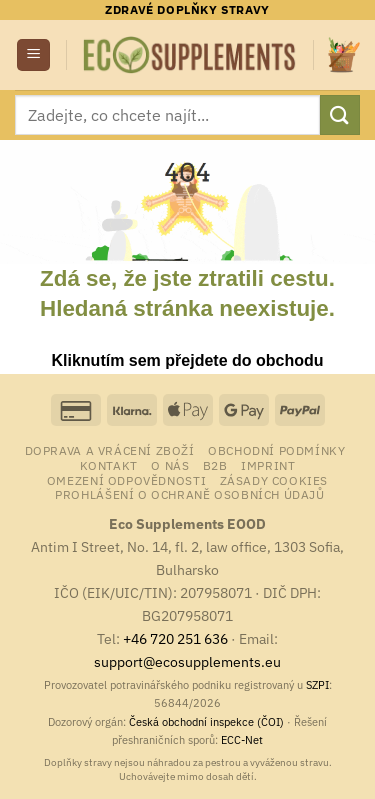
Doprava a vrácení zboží (110, 450)
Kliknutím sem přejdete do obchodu (187, 360)
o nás (170, 465)
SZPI (317, 685)
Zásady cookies (274, 480)
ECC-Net (242, 740)
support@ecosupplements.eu (187, 661)
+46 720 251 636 (175, 638)
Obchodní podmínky (276, 450)
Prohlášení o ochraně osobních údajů (189, 494)
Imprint (268, 465)
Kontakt (109, 465)
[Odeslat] (340, 114)
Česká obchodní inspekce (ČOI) (206, 722)
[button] (33, 55)
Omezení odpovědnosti (126, 480)
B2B (215, 465)
